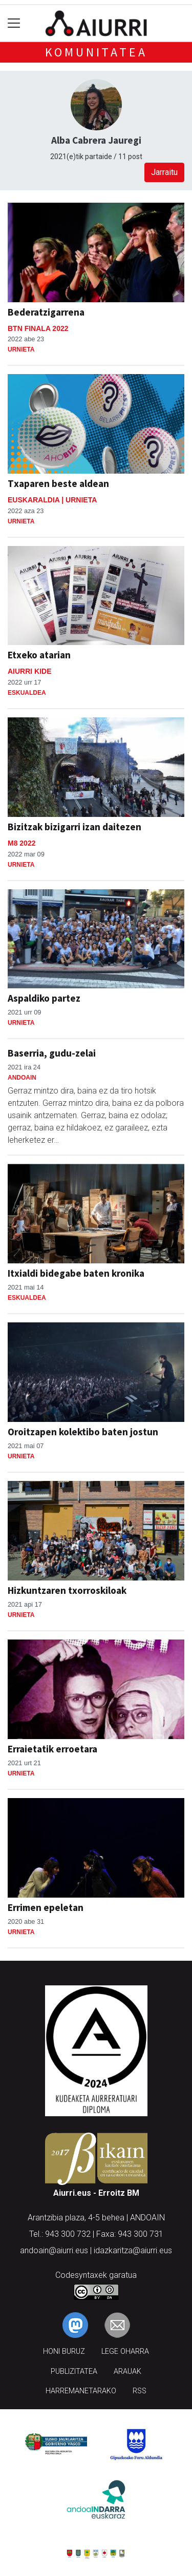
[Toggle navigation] (14, 23)
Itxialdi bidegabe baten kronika (76, 1273)
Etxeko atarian (39, 655)
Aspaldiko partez (44, 998)
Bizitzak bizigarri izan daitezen (74, 827)
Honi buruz (64, 2351)
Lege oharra (125, 2351)
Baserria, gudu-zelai (52, 1053)
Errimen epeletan (45, 1907)
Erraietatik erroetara (52, 1749)
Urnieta (21, 349)
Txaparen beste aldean (58, 483)
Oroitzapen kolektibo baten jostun (83, 1432)
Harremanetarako (81, 2391)
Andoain (22, 1077)
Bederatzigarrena (46, 312)
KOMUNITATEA (96, 52)
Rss (139, 2391)
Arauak (127, 2371)
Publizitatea (74, 2371)
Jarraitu (164, 172)
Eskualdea (27, 692)
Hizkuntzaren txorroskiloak (67, 1590)
